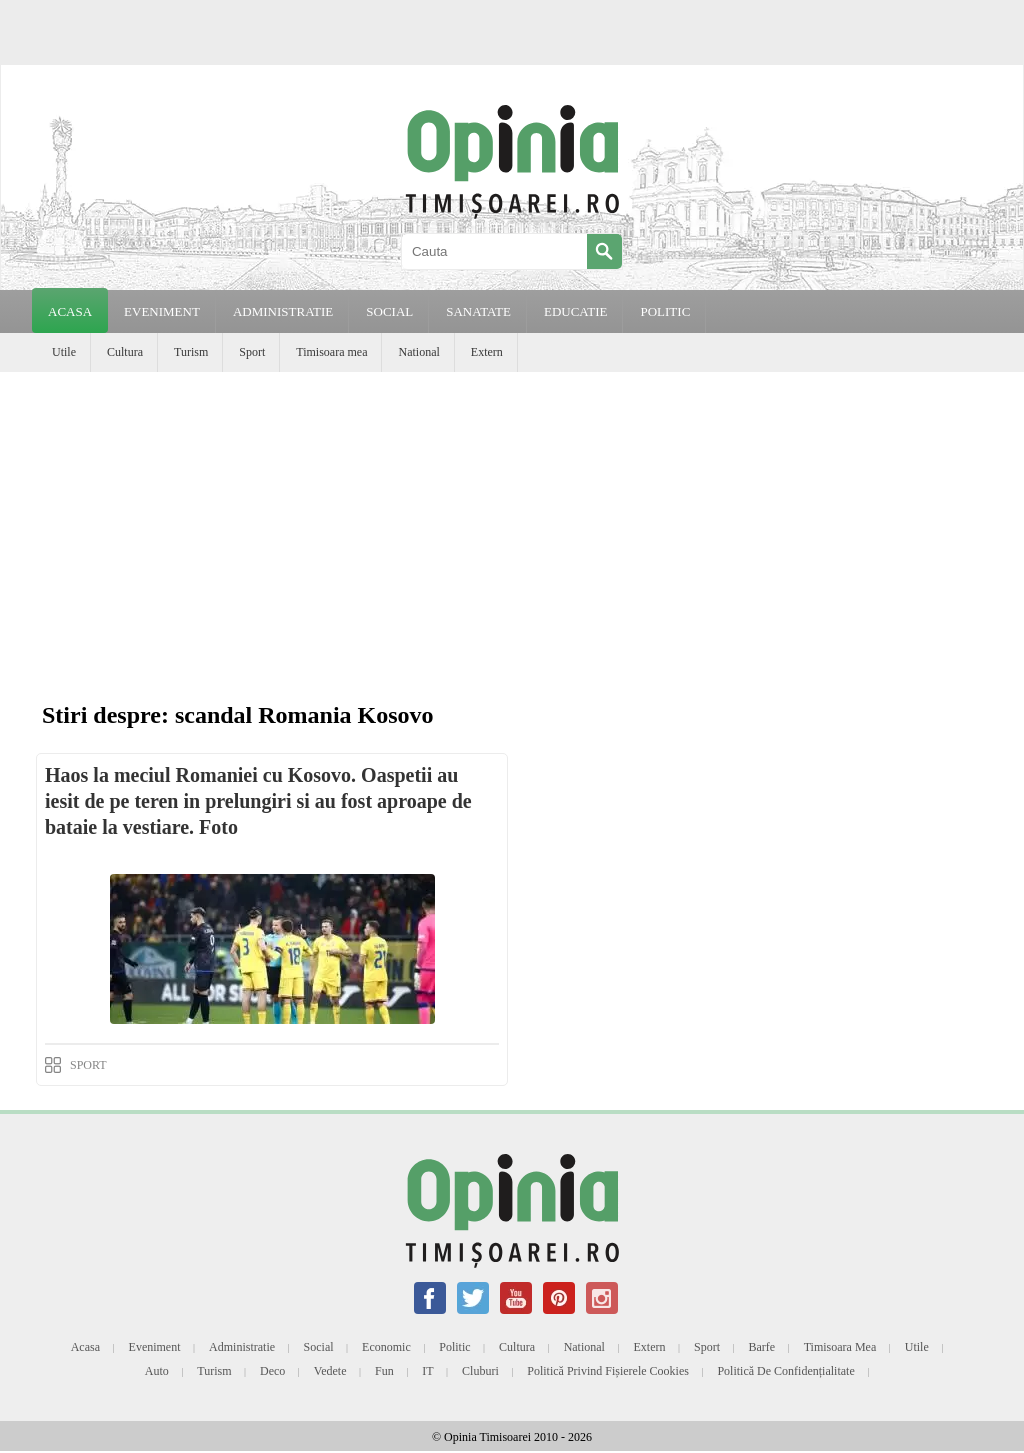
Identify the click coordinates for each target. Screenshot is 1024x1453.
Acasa (70, 311)
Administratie (242, 1347)
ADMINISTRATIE (283, 311)
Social (319, 1347)
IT (427, 1371)
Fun (384, 1371)
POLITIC (665, 311)
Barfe (762, 1347)
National (418, 352)
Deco (272, 1371)
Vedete (330, 1371)
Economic (386, 1347)
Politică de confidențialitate (785, 1371)
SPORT (88, 1065)
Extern (487, 352)
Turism (191, 352)
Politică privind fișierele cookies (608, 1371)
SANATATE (478, 311)
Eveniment (155, 1347)
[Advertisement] (512, 522)
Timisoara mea (331, 352)
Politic (454, 1347)
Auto (157, 1371)
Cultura (125, 352)
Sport (252, 352)
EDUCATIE (576, 311)
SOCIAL (389, 311)
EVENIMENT (162, 311)
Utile (64, 352)
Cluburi (480, 1371)
